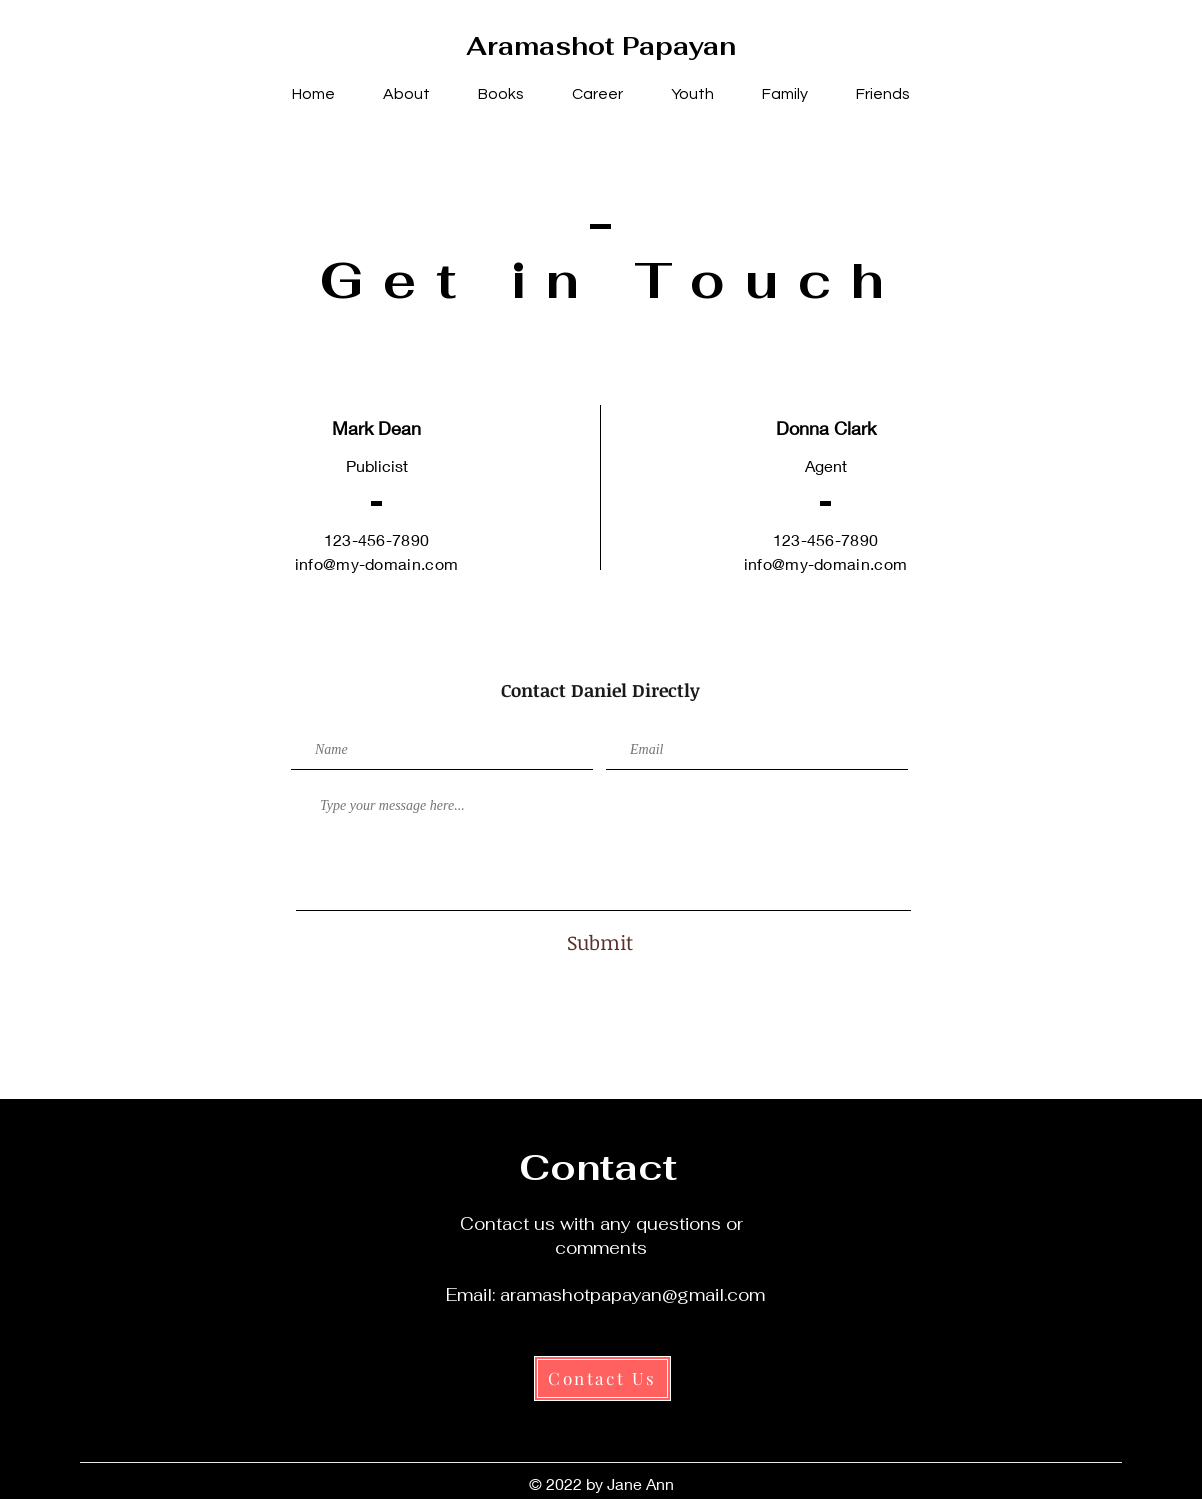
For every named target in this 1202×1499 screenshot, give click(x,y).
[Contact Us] (602, 1378)
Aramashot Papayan (601, 46)
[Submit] (600, 941)
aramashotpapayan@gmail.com (632, 1295)
